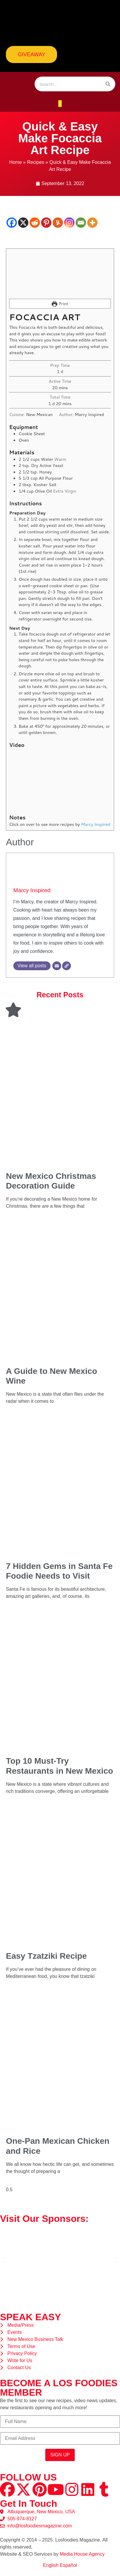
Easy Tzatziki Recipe (46, 1956)
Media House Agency (82, 2554)
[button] (60, 103)
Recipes (35, 162)
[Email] (81, 222)
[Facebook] (12, 222)
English (51, 2565)
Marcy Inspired (32, 890)
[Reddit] (35, 222)
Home (15, 162)
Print (60, 304)
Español (68, 2565)
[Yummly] (58, 222)
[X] (23, 222)
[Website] (66, 965)
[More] (92, 222)
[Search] (107, 84)
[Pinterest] (46, 222)
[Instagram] (69, 222)
